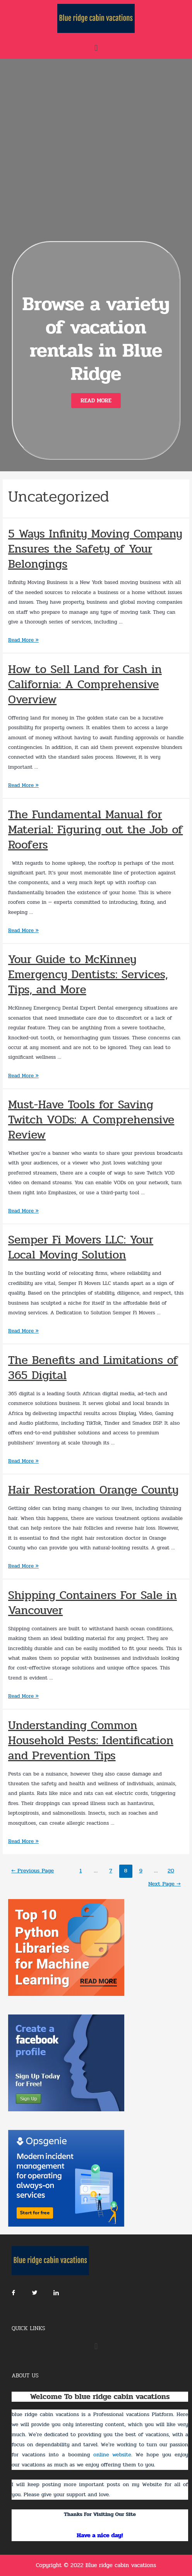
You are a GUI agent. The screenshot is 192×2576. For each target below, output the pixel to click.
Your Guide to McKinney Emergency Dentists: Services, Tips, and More (88, 974)
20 (171, 1870)
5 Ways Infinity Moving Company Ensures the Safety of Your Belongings (95, 549)
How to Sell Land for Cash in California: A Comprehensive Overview (85, 684)
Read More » (23, 640)
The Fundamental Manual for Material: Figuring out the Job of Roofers (95, 829)
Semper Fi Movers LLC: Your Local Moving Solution (80, 1247)
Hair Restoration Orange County (93, 1490)
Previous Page (32, 1870)
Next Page (164, 1883)
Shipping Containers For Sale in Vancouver (92, 1602)
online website (112, 2455)
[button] (96, 400)
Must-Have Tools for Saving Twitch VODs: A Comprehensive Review (91, 1120)
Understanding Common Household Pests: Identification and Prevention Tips (90, 1740)
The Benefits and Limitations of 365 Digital (93, 1367)
